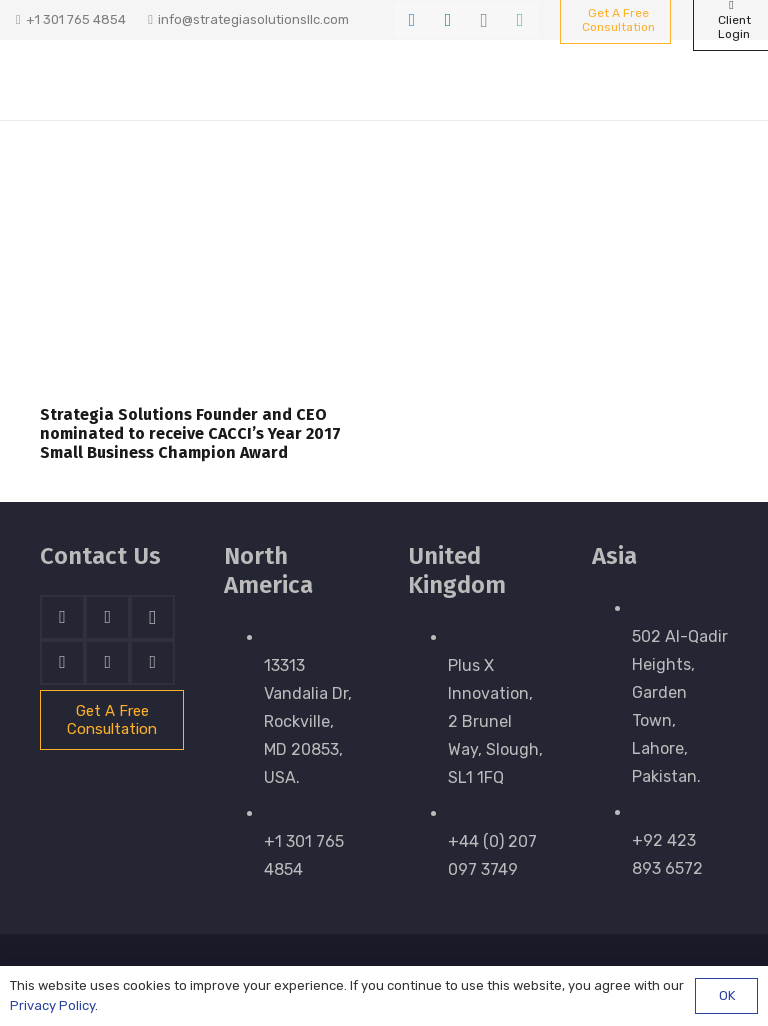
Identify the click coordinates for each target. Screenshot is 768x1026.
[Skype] (62, 662)
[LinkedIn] (448, 20)
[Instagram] (484, 20)
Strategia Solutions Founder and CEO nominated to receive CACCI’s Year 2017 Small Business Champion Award (190, 433)
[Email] (152, 662)
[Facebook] (412, 20)
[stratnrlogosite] (117, 80)
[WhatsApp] (520, 20)
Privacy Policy (52, 1005)
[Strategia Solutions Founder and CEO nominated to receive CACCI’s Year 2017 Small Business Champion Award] (200, 278)
